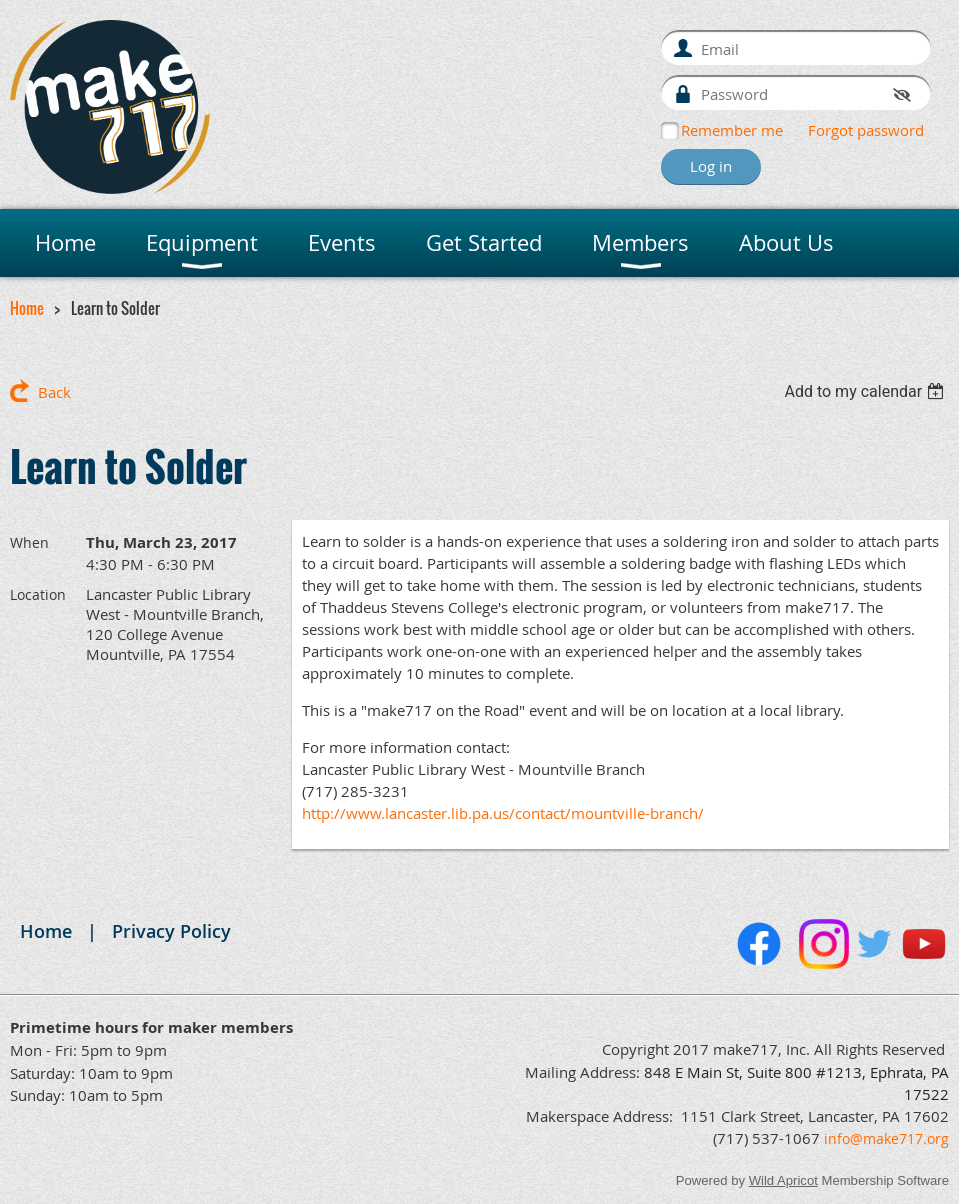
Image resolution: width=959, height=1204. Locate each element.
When (29, 542)
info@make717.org (886, 1138)
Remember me (732, 130)
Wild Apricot (783, 1180)
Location (38, 594)
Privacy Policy (171, 931)
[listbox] (866, 391)
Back (54, 392)
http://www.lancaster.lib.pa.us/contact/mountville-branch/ (503, 813)
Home (27, 308)
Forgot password (866, 130)
